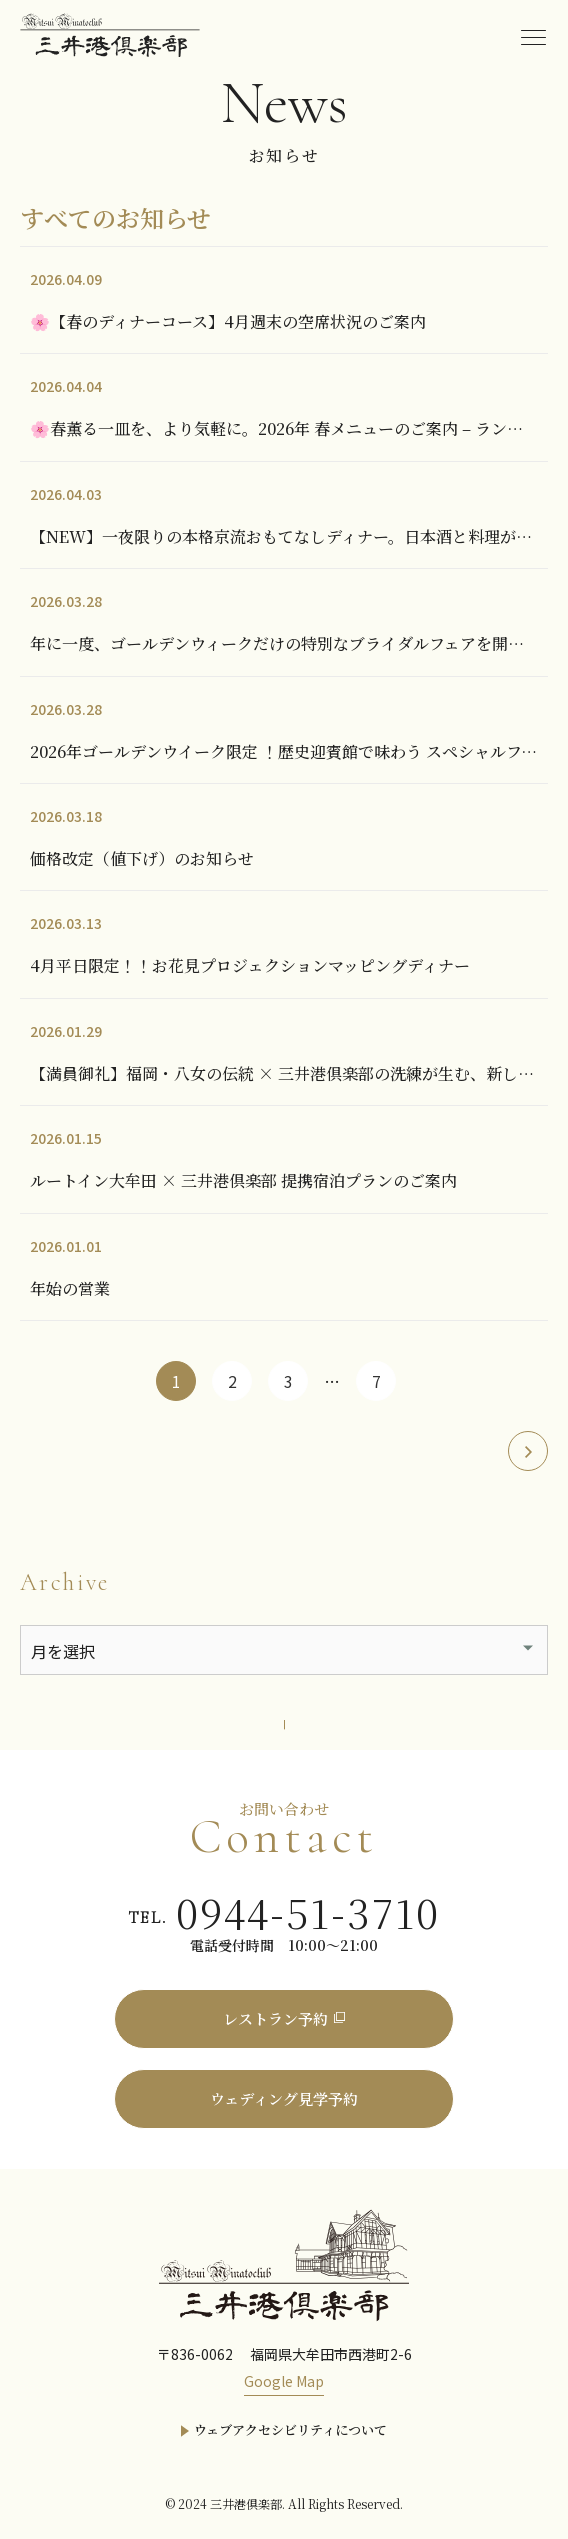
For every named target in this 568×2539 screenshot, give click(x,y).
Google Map (284, 2381)
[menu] (533, 35)
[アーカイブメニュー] (284, 1650)
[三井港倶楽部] (284, 2263)
